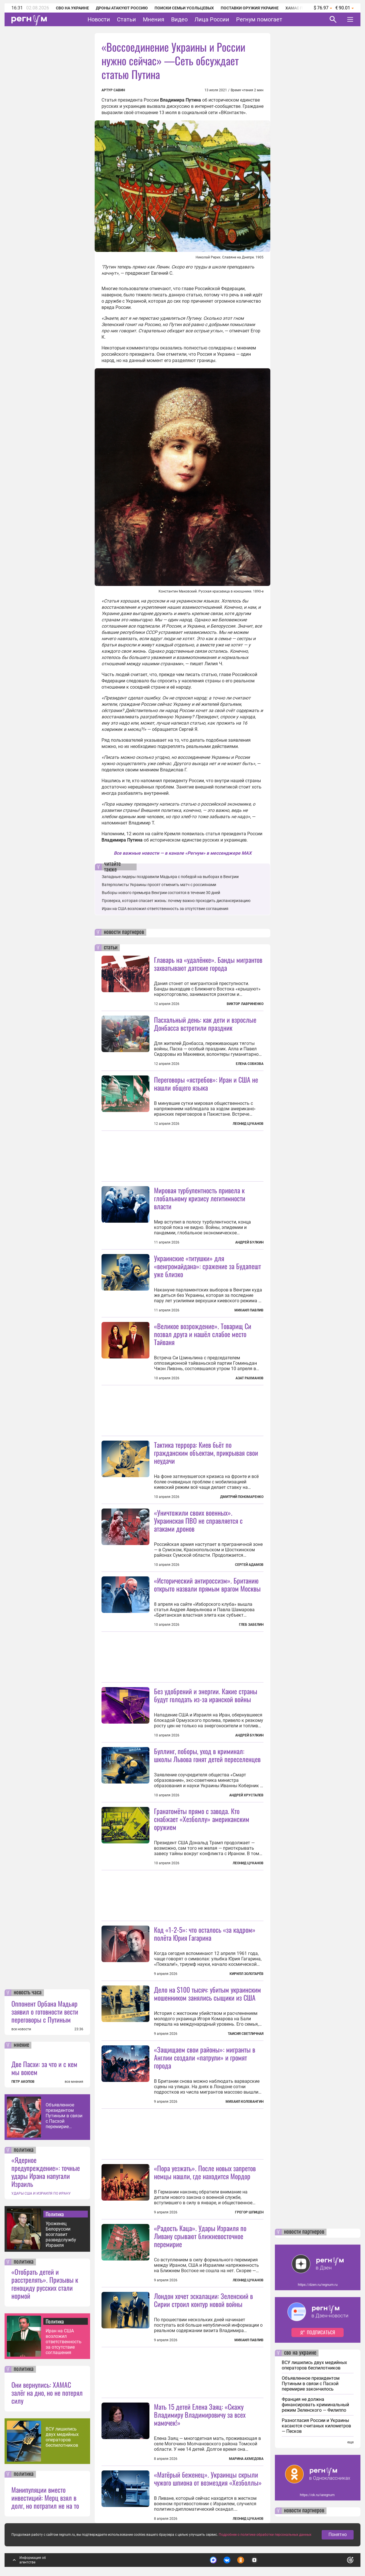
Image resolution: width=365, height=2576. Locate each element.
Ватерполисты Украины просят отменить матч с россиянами (159, 884)
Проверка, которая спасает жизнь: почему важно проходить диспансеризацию (176, 900)
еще (350, 2442)
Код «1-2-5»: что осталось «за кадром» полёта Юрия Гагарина (205, 1934)
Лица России (211, 19)
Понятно (337, 2534)
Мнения (153, 19)
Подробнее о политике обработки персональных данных (265, 2535)
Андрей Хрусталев (246, 1795)
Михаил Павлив (248, 1310)
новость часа (28, 1992)
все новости (21, 2029)
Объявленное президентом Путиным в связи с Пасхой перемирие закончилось (64, 2115)
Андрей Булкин (249, 1242)
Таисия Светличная (245, 2034)
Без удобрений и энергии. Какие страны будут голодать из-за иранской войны (205, 1695)
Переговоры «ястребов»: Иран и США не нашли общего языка (206, 1083)
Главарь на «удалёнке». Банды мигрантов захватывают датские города (208, 964)
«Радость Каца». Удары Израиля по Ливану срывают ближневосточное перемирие (200, 2236)
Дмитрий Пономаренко (241, 1497)
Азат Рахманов (249, 1378)
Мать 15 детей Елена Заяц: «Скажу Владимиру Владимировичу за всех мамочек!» (200, 2415)
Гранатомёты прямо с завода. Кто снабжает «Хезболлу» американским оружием (201, 1819)
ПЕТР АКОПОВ (23, 2082)
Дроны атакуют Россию (122, 8)
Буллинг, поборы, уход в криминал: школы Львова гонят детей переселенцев (207, 1755)
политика (24, 2150)
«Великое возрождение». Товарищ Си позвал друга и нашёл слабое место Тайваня (202, 1334)
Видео (179, 19)
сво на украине (300, 2352)
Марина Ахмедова (246, 2459)
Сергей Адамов (249, 1565)
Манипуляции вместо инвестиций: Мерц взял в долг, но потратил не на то (45, 2498)
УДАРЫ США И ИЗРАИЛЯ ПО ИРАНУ (41, 2193)
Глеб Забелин (251, 1625)
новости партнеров (124, 932)
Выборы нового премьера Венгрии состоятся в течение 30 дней (161, 892)
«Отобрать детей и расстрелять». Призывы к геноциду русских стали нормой (44, 2284)
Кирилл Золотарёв (246, 1974)
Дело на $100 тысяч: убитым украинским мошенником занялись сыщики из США (207, 1993)
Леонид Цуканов (248, 1124)
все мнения (74, 2082)
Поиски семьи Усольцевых (184, 8)
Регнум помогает (259, 19)
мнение (21, 2045)
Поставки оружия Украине (250, 8)
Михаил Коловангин (244, 2102)
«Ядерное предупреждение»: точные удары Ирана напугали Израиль (45, 2172)
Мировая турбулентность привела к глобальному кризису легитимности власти (199, 1198)
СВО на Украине (72, 8)
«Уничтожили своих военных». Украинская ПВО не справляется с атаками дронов (198, 1520)
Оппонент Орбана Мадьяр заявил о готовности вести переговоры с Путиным (44, 2011)
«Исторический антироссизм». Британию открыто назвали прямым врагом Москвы (207, 1584)
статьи (110, 947)
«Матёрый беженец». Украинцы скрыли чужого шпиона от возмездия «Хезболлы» (208, 2478)
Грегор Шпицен (249, 2212)
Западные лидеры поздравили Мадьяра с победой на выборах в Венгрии (170, 876)
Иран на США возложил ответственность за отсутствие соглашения (64, 2341)
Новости (99, 19)
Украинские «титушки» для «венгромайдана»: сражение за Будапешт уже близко (207, 1266)
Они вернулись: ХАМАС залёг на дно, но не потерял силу (47, 2393)
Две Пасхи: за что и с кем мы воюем (44, 2068)
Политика (55, 2214)
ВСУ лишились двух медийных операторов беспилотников (62, 2437)
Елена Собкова (249, 1064)
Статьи (126, 19)
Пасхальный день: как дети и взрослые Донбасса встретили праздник (205, 1024)
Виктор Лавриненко (245, 1004)
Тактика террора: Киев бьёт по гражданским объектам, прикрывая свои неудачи (206, 1453)
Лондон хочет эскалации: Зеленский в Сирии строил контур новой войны (203, 2300)
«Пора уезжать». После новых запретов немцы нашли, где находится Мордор (205, 2172)
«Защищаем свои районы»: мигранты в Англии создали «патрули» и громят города (204, 2057)
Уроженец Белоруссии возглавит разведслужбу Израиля (61, 2234)
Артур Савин (113, 90)
